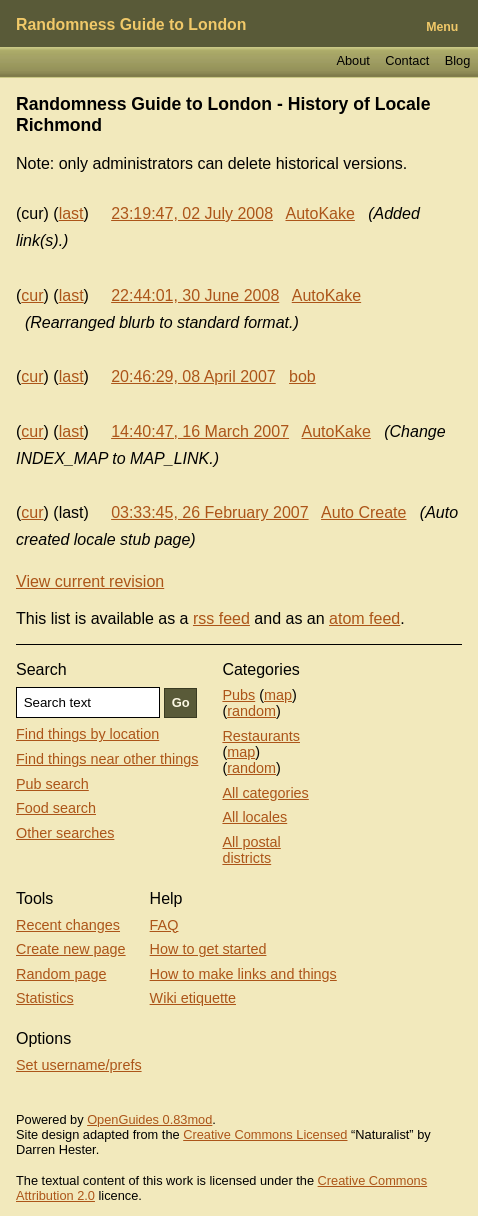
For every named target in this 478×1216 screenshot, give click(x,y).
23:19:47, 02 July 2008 (192, 213)
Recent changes (68, 925)
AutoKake (319, 213)
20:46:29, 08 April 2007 (193, 376)
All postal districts (251, 850)
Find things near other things (107, 759)
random (251, 711)
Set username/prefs (79, 1065)
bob (302, 376)
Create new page (71, 949)
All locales (254, 817)
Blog (458, 60)
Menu (442, 27)
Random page (61, 974)
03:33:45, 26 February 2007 (209, 512)
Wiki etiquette (193, 998)
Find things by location (87, 734)
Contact (407, 60)
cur (32, 295)
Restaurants (261, 736)
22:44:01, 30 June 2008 (195, 295)
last (71, 213)
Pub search (52, 784)
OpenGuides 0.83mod (149, 1119)
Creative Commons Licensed (265, 1134)
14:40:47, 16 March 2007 (200, 431)
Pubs (238, 695)
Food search (56, 808)
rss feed (221, 618)
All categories (265, 793)
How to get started (208, 949)
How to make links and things (243, 974)
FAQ (164, 925)
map (278, 695)
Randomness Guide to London (131, 24)
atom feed (364, 618)
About (352, 60)
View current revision (90, 581)
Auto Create (363, 512)
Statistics (45, 998)
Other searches (65, 833)
